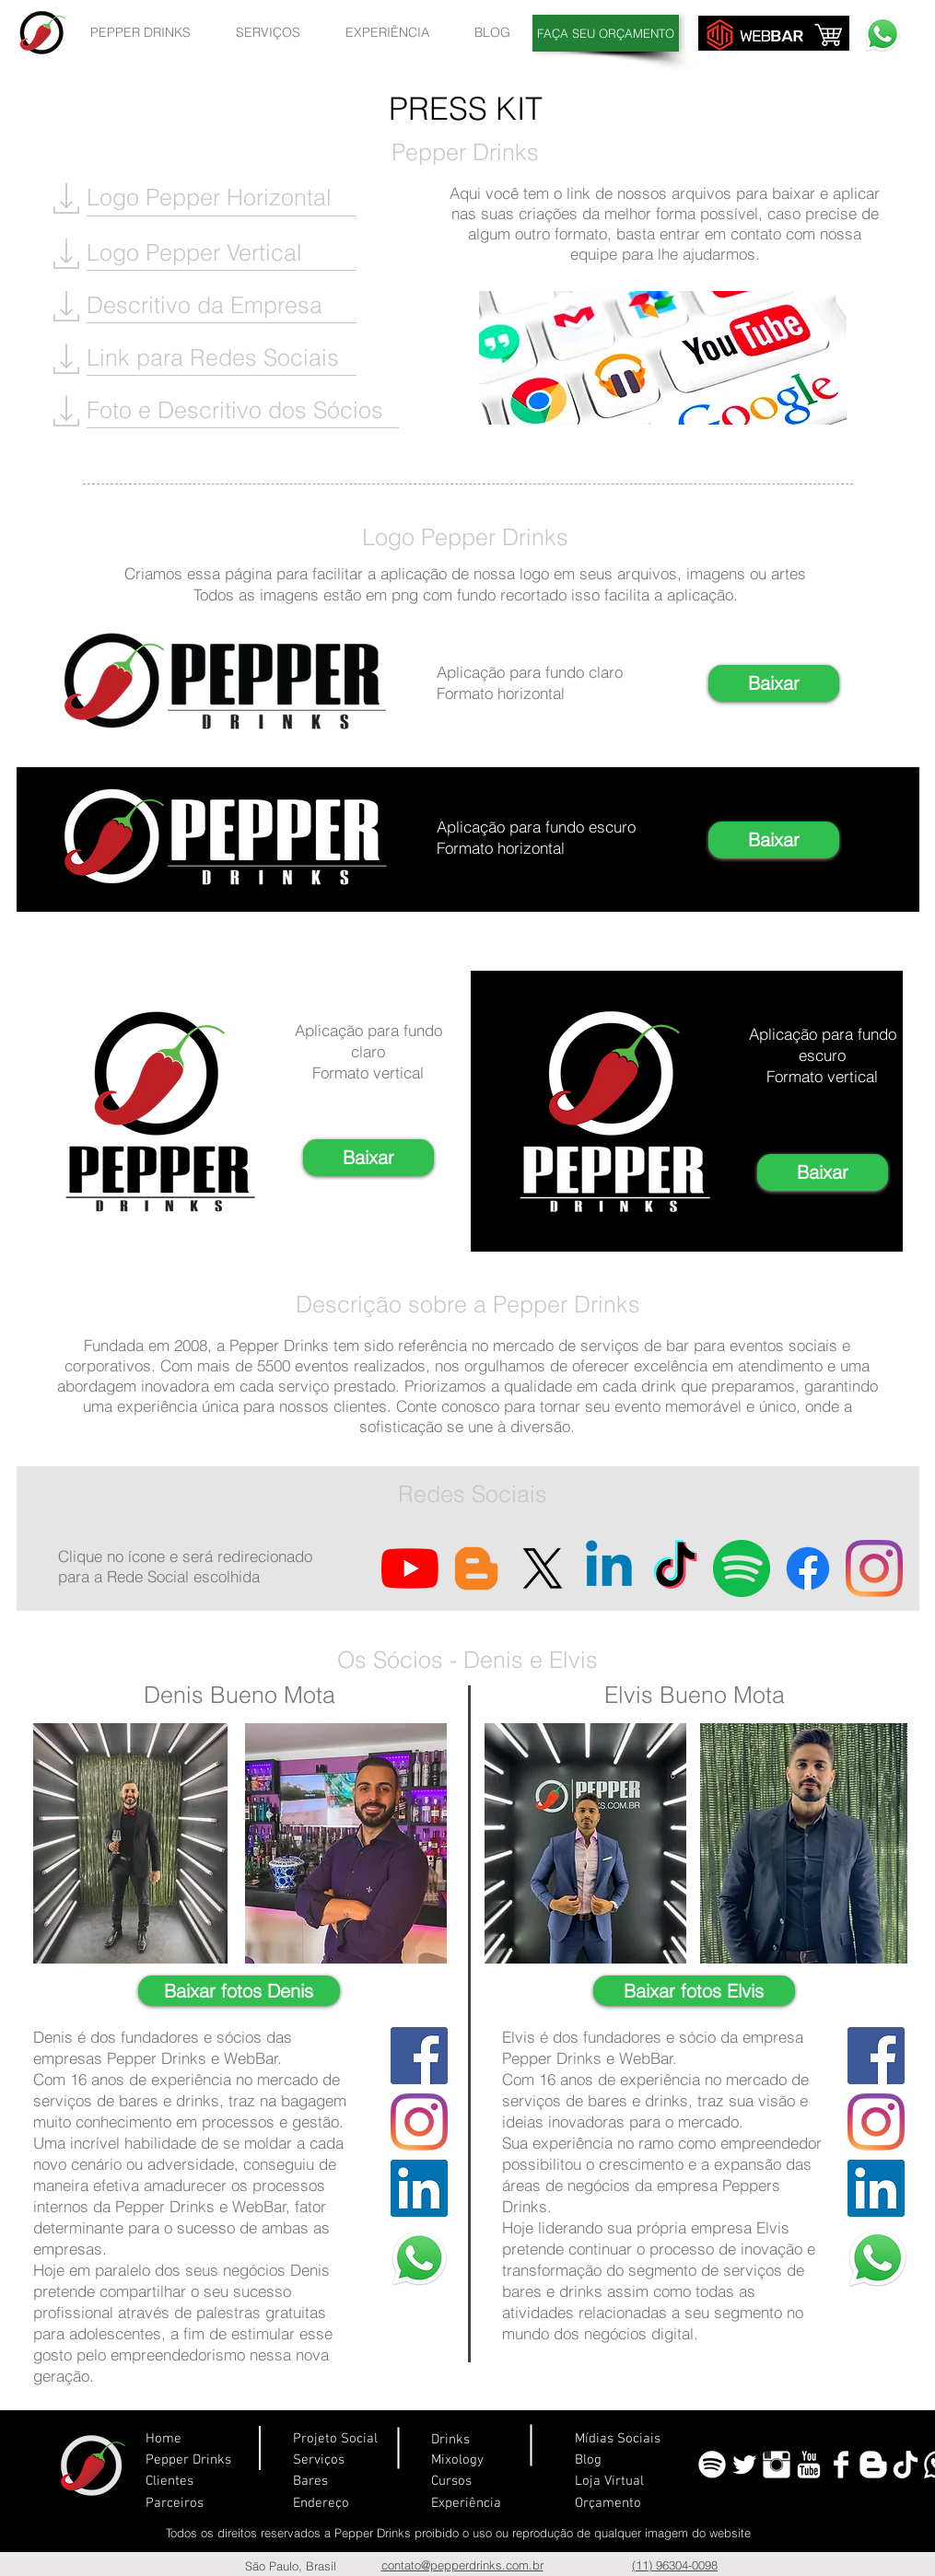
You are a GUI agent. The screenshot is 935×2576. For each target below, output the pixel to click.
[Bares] (332, 2481)
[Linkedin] (608, 1568)
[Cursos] (473, 2481)
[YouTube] (409, 1568)
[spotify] (712, 2464)
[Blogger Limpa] (873, 2464)
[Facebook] (807, 1568)
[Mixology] (494, 2460)
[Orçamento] (625, 2503)
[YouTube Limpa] (809, 2464)
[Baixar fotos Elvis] (694, 1991)
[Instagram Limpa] (776, 2464)
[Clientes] (180, 2481)
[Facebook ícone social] (419, 2055)
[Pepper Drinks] (195, 2460)
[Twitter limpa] (744, 2464)
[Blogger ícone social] (476, 1568)
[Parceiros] (180, 2503)
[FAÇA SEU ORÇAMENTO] (605, 33)
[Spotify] (741, 1568)
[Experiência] (473, 2503)
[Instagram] (874, 1568)
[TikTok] (675, 1568)
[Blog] (620, 2460)
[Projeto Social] (404, 2439)
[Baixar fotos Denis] (239, 1991)
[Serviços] (332, 2460)
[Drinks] (486, 2440)
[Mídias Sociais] (624, 2439)
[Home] (200, 2439)
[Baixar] (773, 683)
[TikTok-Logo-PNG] (905, 2464)
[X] (542, 1568)
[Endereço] (332, 2503)
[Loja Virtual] (620, 2481)
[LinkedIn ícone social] (419, 2188)
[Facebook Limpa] (841, 2464)
